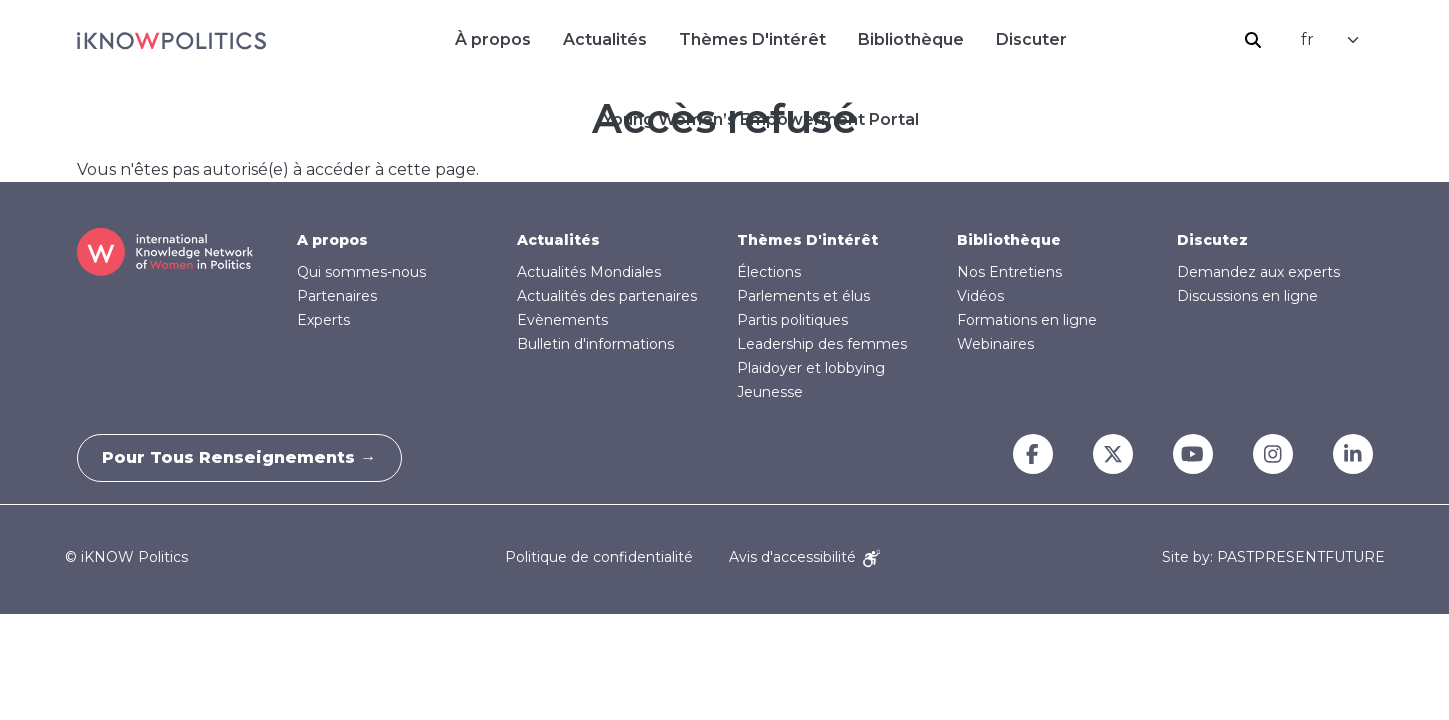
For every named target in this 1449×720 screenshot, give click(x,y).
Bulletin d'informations (595, 344)
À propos (493, 39)
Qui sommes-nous (361, 272)
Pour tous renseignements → (245, 457)
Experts (323, 320)
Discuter (1031, 39)
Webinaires (995, 344)
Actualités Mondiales (589, 272)
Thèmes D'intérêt (752, 39)
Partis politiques (792, 320)
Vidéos (980, 296)
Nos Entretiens (1009, 272)
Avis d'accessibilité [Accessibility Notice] (804, 557)
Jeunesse (770, 392)
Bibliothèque (911, 39)
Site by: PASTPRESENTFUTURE (1273, 557)
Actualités (605, 39)
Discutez (1212, 240)
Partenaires (337, 296)
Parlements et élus (803, 296)
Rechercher (1253, 40)
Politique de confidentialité (599, 557)
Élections (769, 272)
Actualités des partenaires (607, 296)
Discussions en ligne (1247, 296)
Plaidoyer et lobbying (811, 368)
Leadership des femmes (822, 344)
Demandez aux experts (1258, 272)
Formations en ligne (1027, 320)
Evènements (562, 320)
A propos (332, 240)
